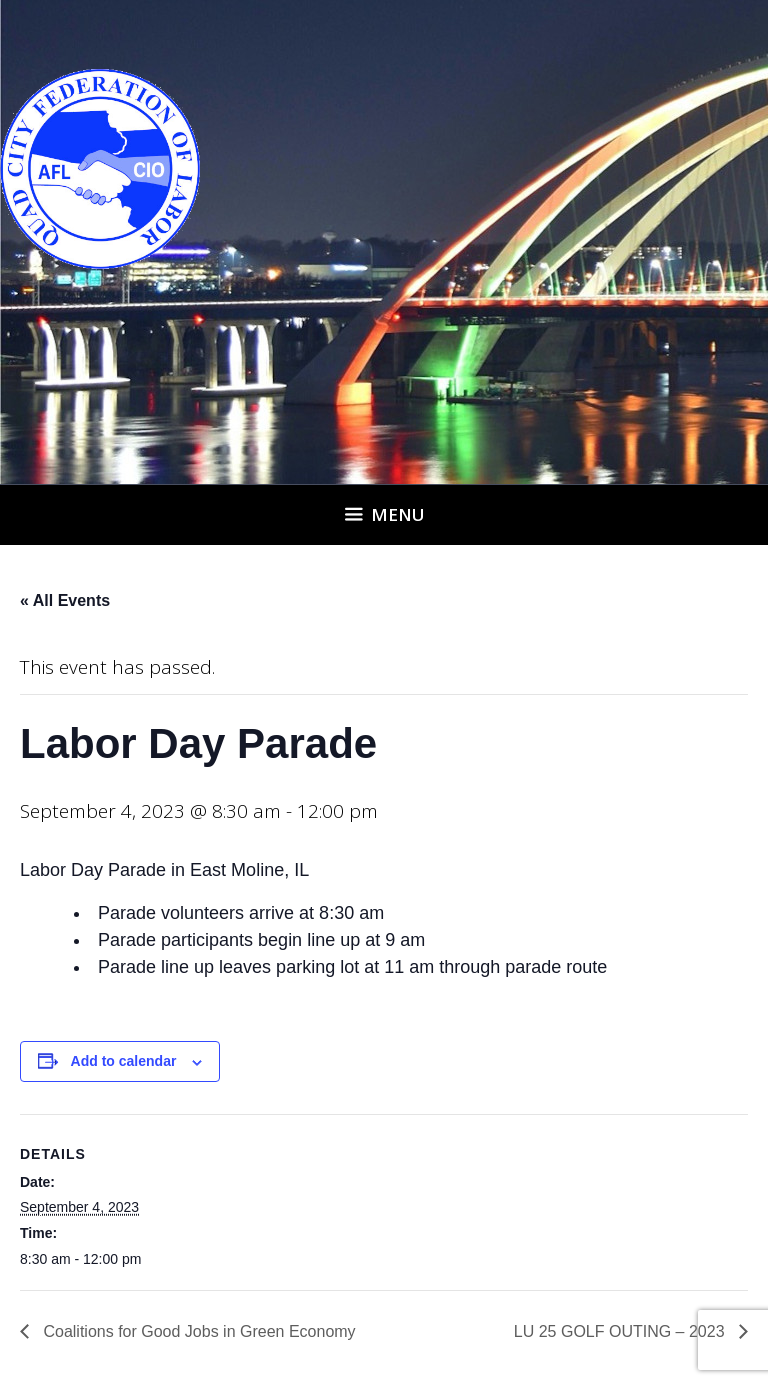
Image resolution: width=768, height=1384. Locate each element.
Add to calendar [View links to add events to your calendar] (124, 1061)
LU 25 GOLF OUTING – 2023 (621, 1331)
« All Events (65, 600)
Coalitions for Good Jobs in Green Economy (197, 1331)
